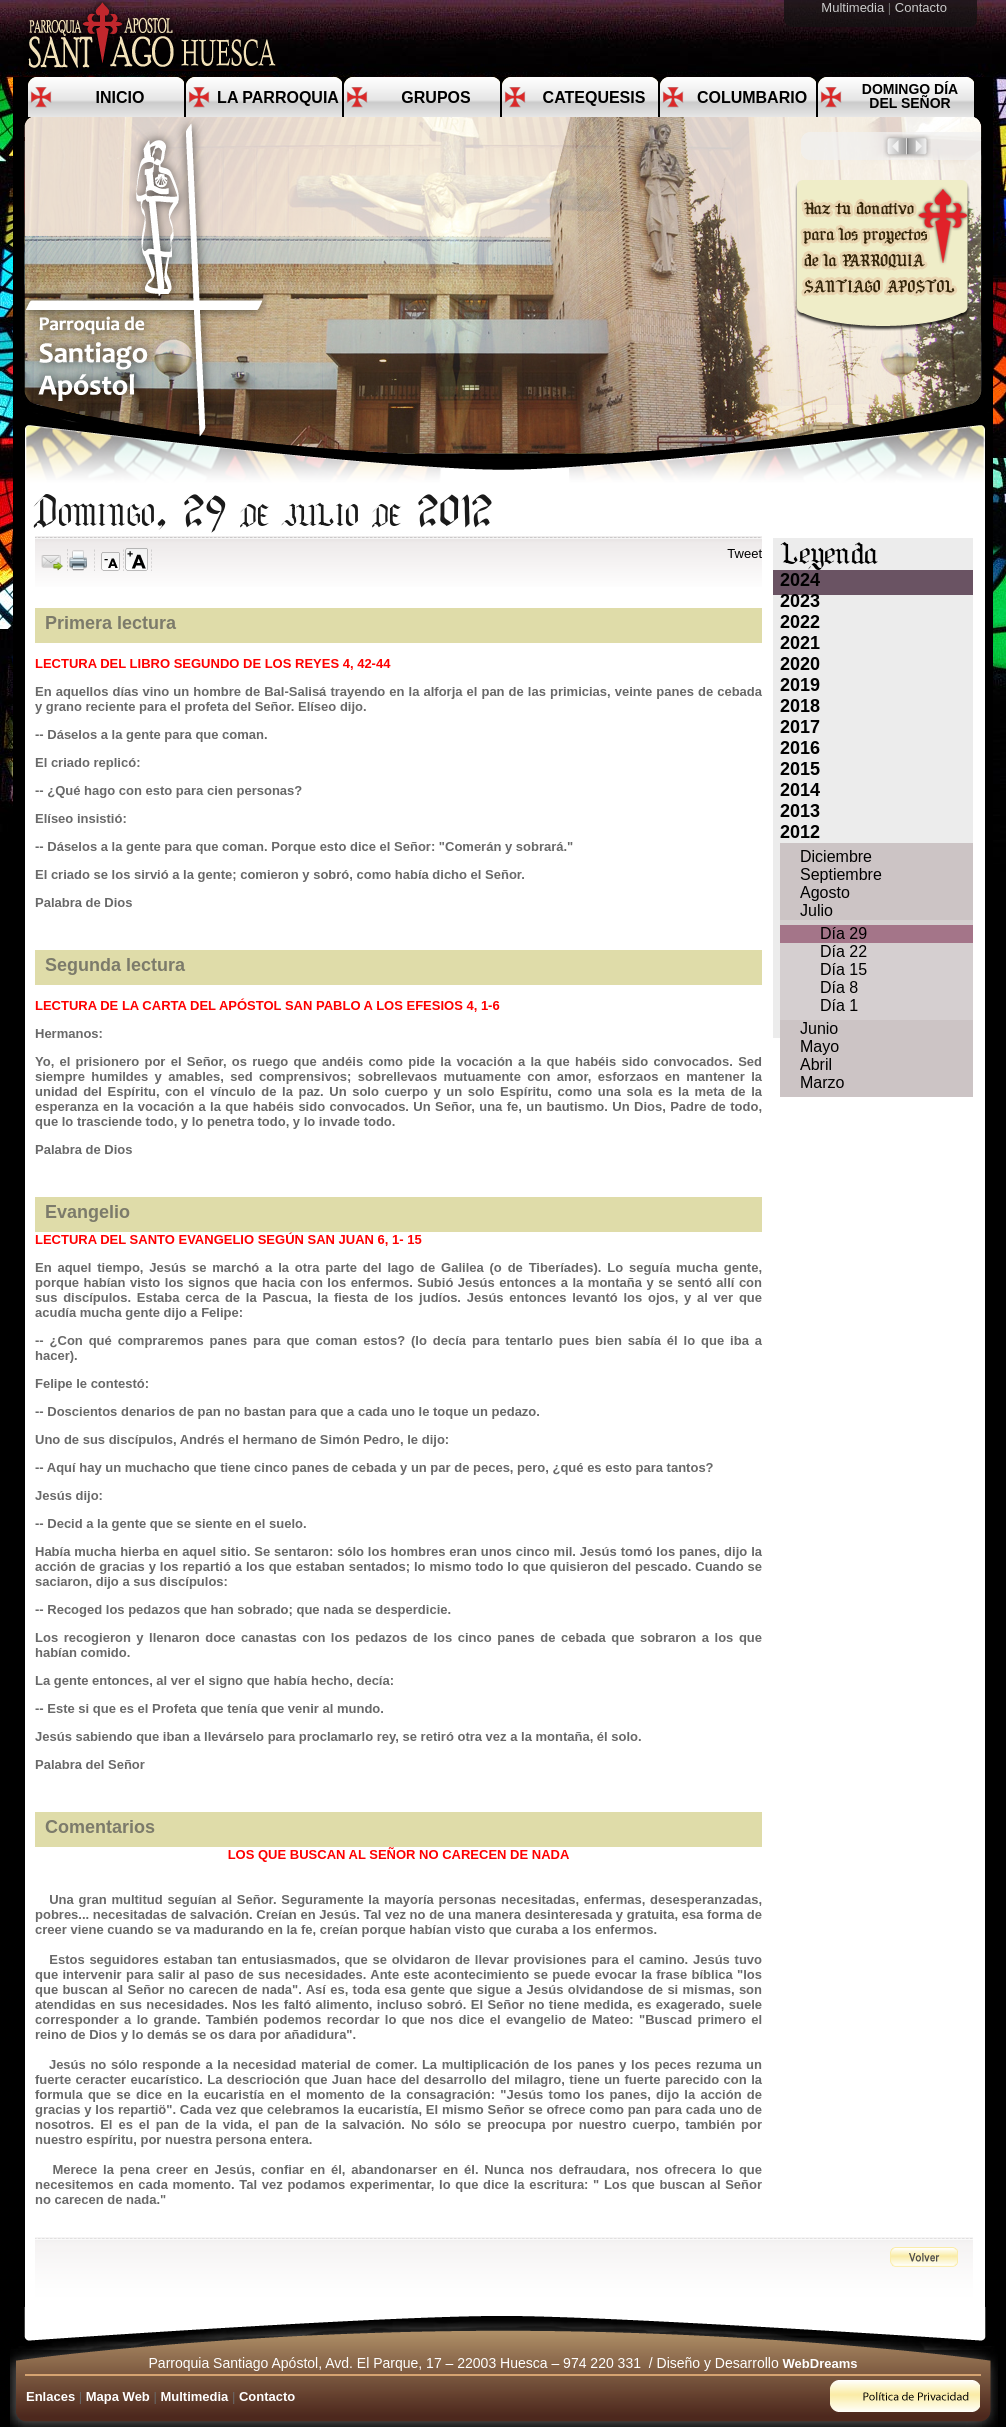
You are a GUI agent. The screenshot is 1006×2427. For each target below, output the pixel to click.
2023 (800, 601)
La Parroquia (278, 97)
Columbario (752, 97)
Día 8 (839, 987)
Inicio (120, 97)
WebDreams (820, 2363)
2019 (800, 685)
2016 (800, 748)
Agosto (825, 892)
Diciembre (836, 856)
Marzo (822, 1082)
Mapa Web (118, 2396)
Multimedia (854, 7)
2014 (800, 790)
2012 (800, 832)
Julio (816, 910)
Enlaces (50, 2396)
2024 (800, 580)
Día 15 (843, 969)
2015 (800, 769)
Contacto (923, 7)
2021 (800, 643)
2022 (800, 622)
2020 (800, 664)
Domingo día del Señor (910, 96)
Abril (816, 1064)
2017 (800, 727)
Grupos (435, 97)
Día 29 (843, 933)
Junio (819, 1028)
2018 (800, 706)
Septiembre (841, 874)
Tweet (744, 553)
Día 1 (839, 1005)
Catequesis (594, 97)
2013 (800, 811)
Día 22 (843, 951)
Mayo (819, 1046)
